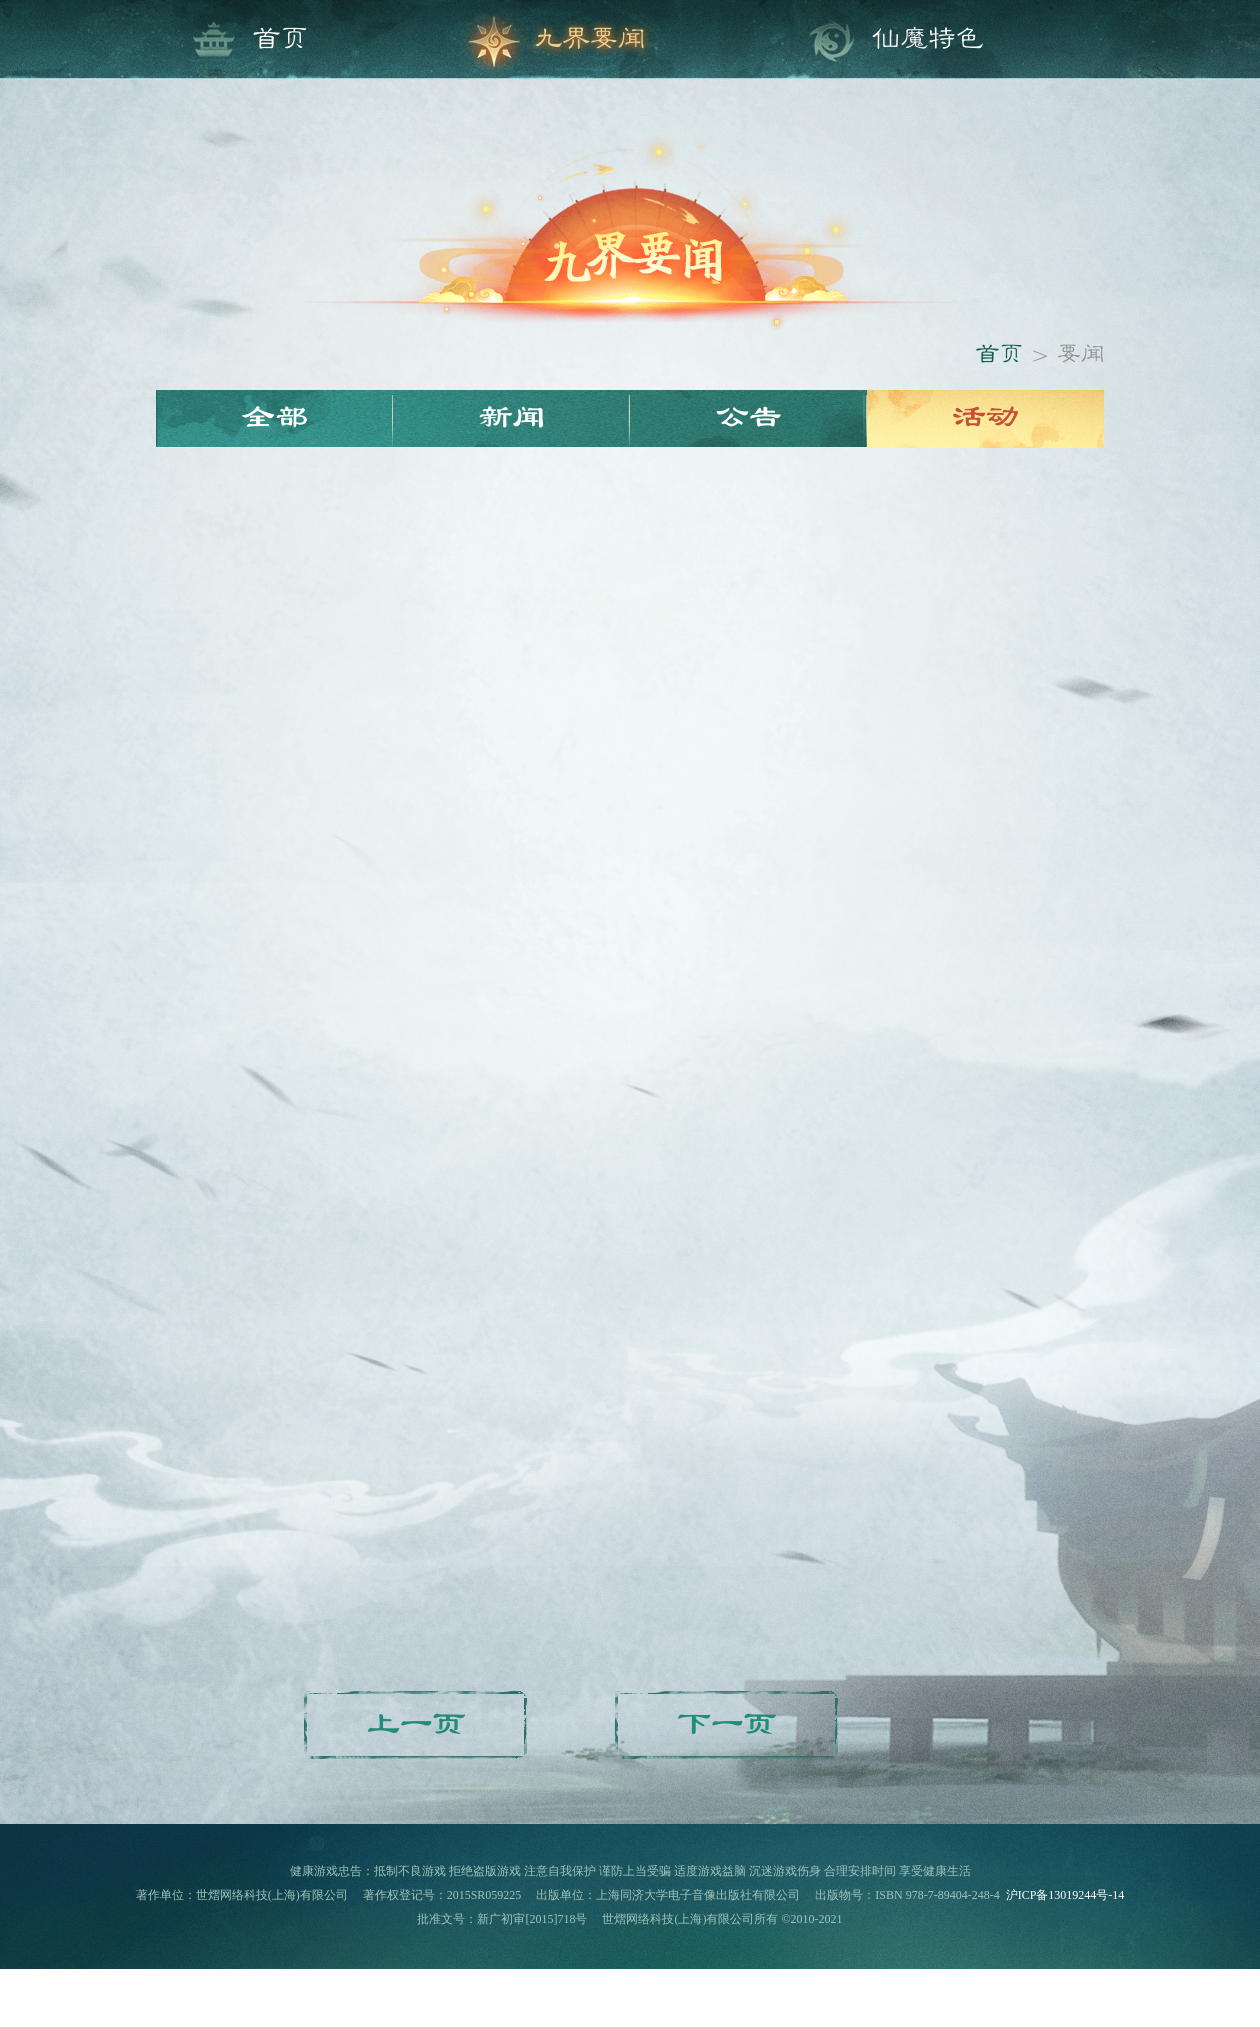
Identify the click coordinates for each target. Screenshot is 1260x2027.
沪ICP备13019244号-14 (1065, 1895)
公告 (749, 418)
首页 (999, 355)
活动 (986, 418)
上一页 (416, 1725)
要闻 (1081, 355)
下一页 (727, 1725)
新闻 (512, 418)
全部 (275, 418)
